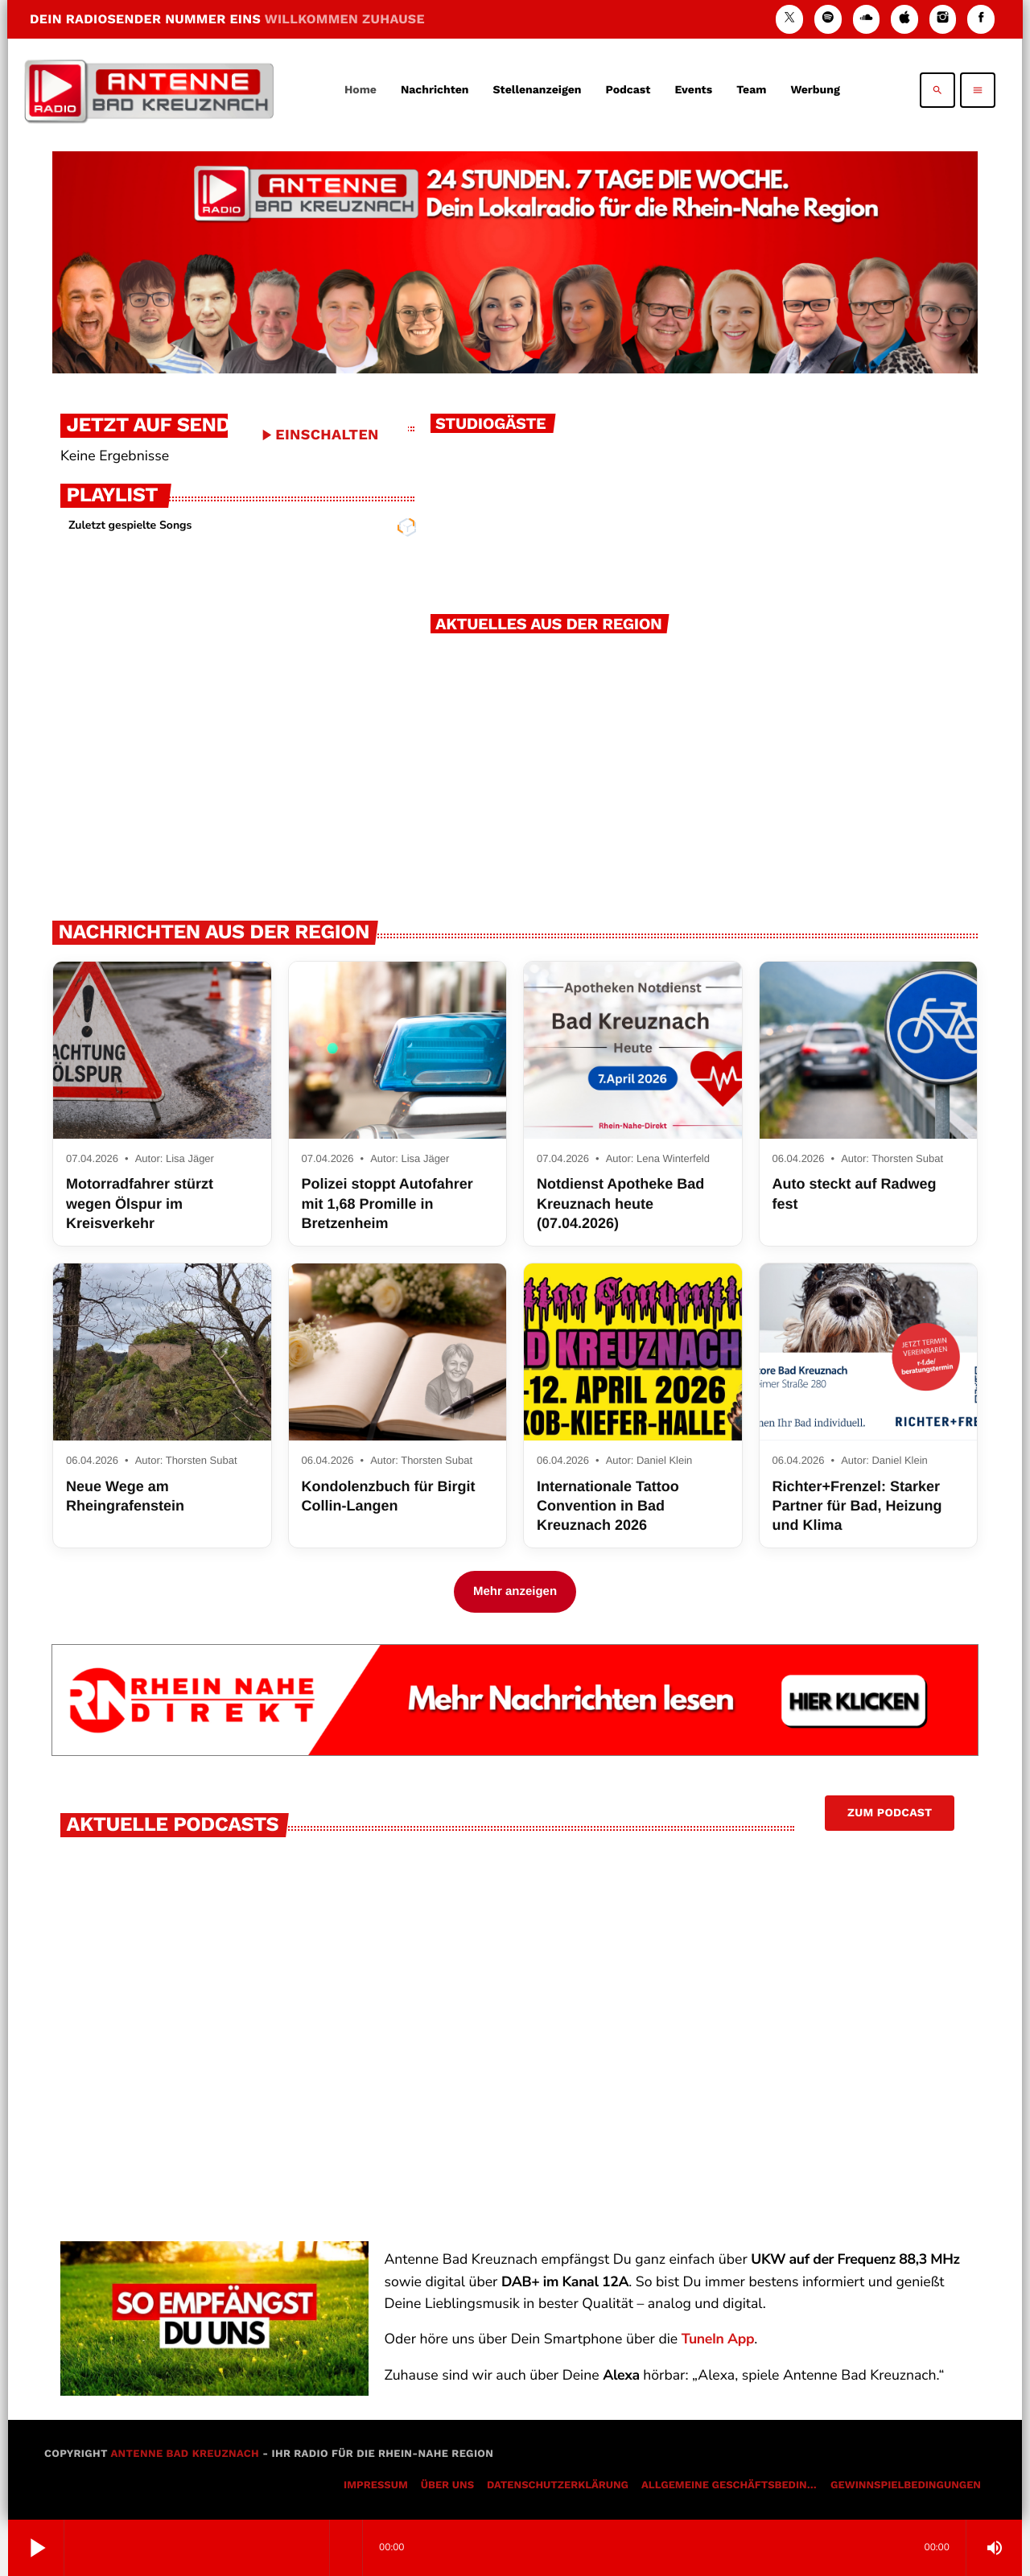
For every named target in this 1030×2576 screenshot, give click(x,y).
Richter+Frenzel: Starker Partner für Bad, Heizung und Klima (857, 1506)
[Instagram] (943, 19)
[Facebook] (981, 19)
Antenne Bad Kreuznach (184, 2454)
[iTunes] (904, 19)
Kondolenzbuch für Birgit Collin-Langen (389, 1496)
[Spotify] (828, 19)
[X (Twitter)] (789, 19)
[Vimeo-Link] (149, 90)
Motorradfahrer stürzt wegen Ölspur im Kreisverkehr (139, 1203)
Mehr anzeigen (515, 1591)
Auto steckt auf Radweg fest (854, 1193)
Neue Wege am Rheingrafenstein (125, 1496)
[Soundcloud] (866, 19)
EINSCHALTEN (318, 435)
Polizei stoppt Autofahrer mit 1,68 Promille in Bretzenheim (387, 1203)
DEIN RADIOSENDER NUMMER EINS (227, 19)
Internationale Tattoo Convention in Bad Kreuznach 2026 (608, 1506)
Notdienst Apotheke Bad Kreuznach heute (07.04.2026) (620, 1203)
